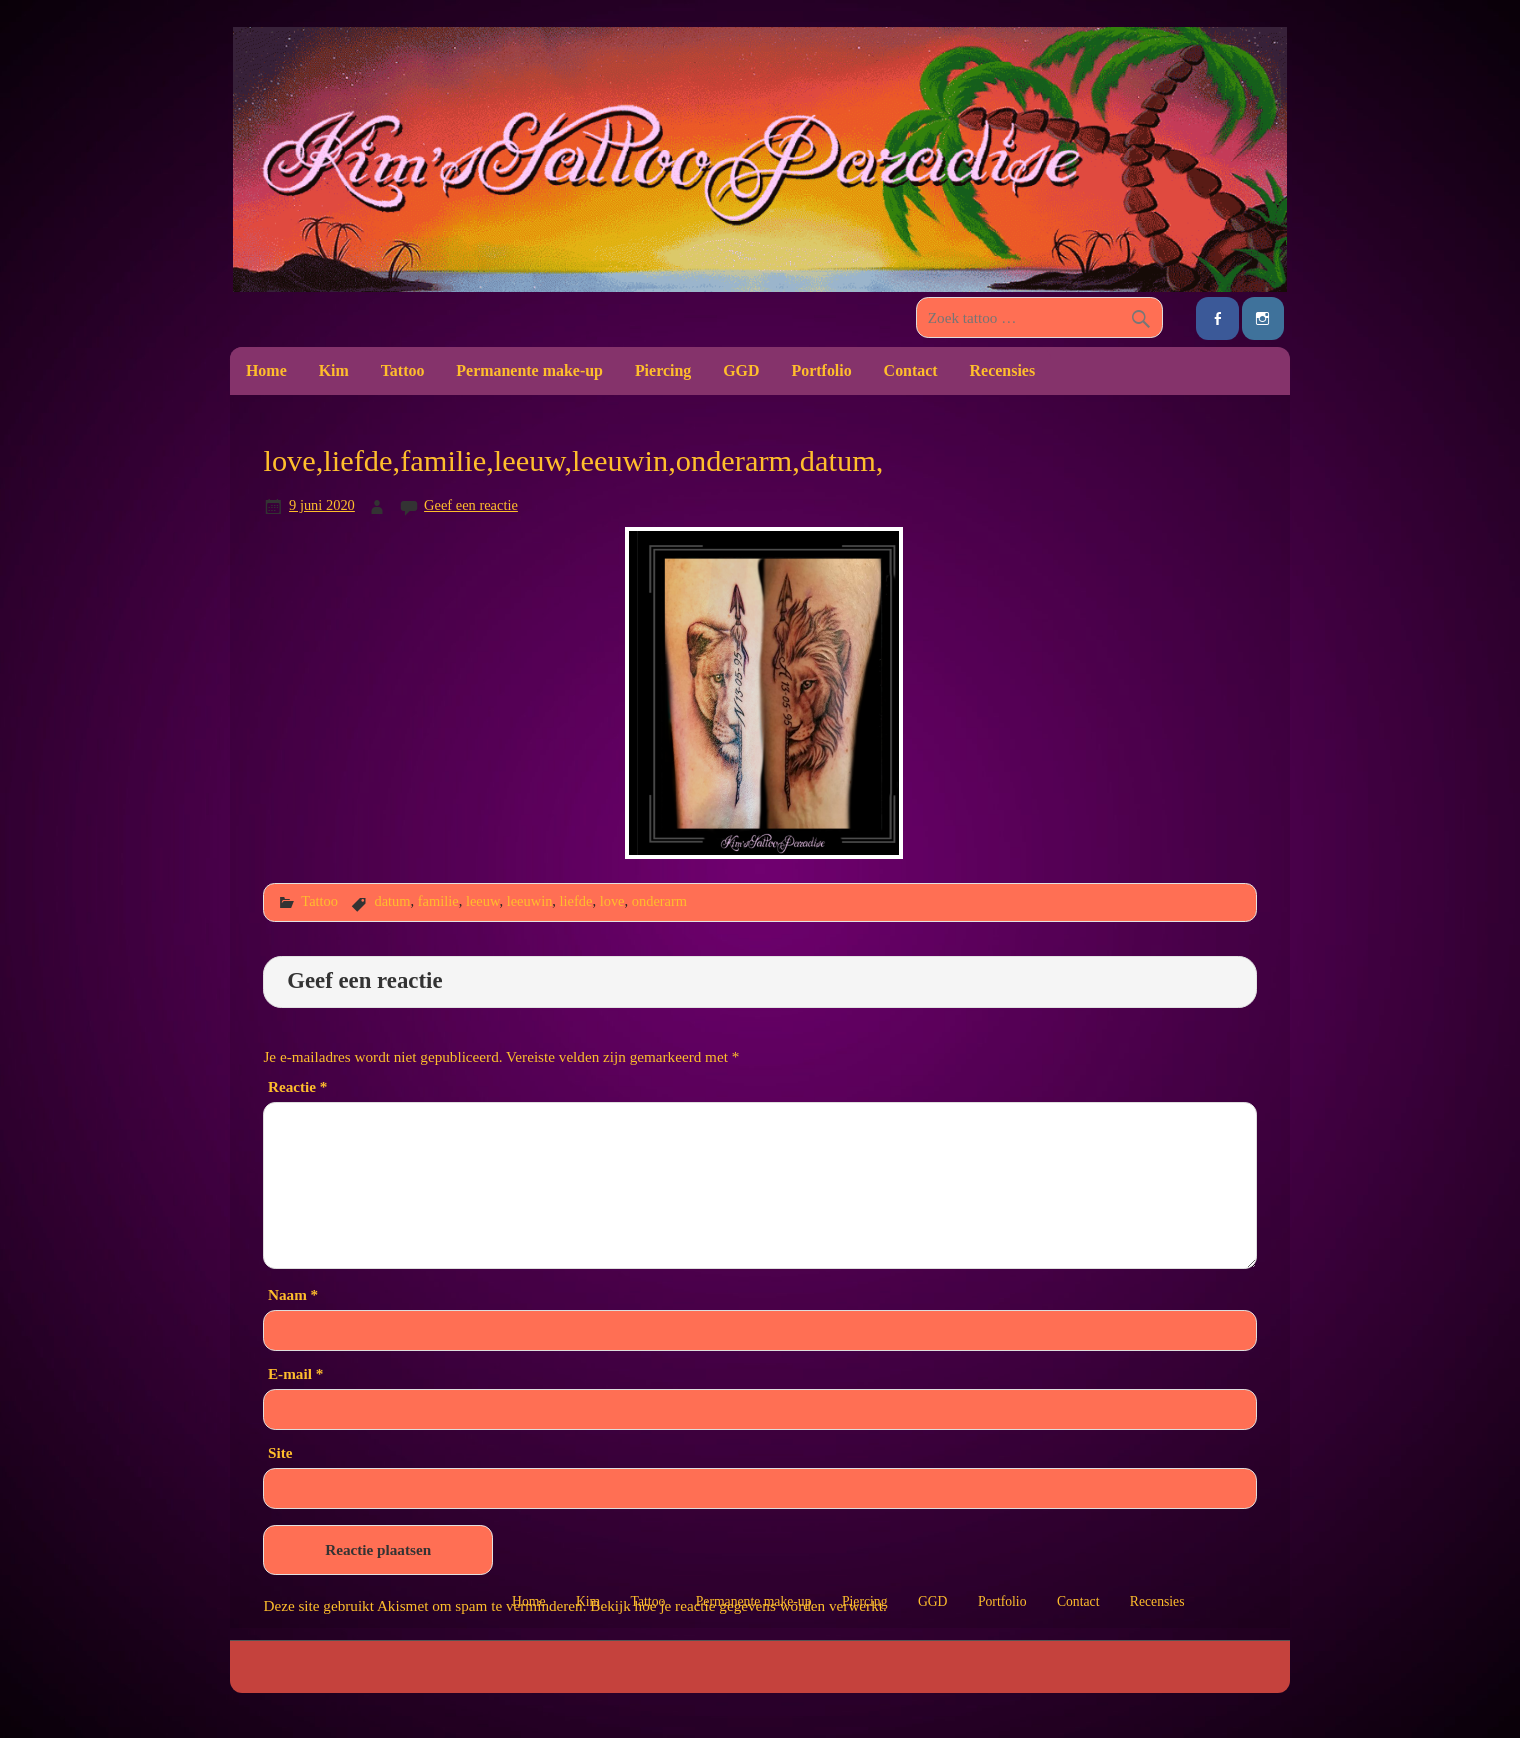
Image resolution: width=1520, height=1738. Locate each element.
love (612, 901)
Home (266, 370)
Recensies (1003, 370)
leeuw (483, 901)
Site (280, 1452)
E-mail (295, 1373)
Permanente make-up (529, 370)
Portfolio (821, 370)
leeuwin (530, 901)
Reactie (297, 1086)
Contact (911, 370)
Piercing (663, 370)
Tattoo (403, 370)
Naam (293, 1294)
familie (438, 901)
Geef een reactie (471, 505)
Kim (334, 370)
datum (392, 901)
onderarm (659, 901)
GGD (741, 370)
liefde (576, 901)
